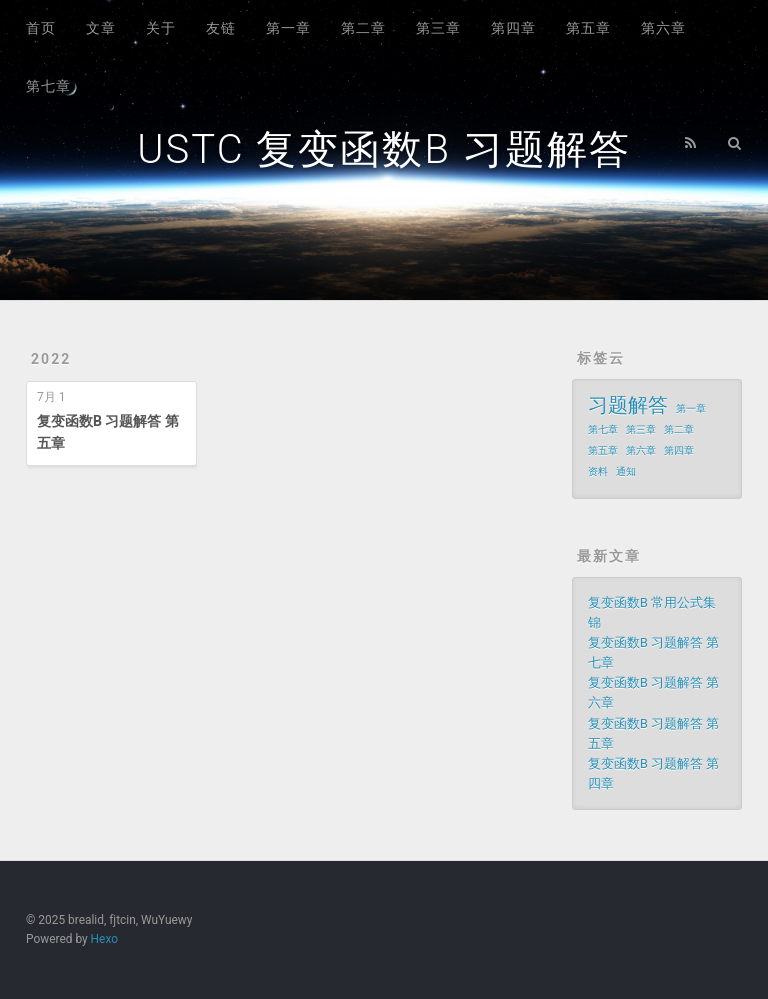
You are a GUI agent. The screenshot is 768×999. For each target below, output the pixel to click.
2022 (51, 359)
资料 (598, 471)
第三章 (438, 28)
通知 (626, 471)
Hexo (104, 939)
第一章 (288, 28)
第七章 (48, 86)
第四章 (513, 28)
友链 (221, 28)
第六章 (663, 28)
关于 (161, 28)
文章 (101, 28)
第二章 (363, 28)
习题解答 (628, 405)
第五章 (588, 28)
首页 (41, 28)
